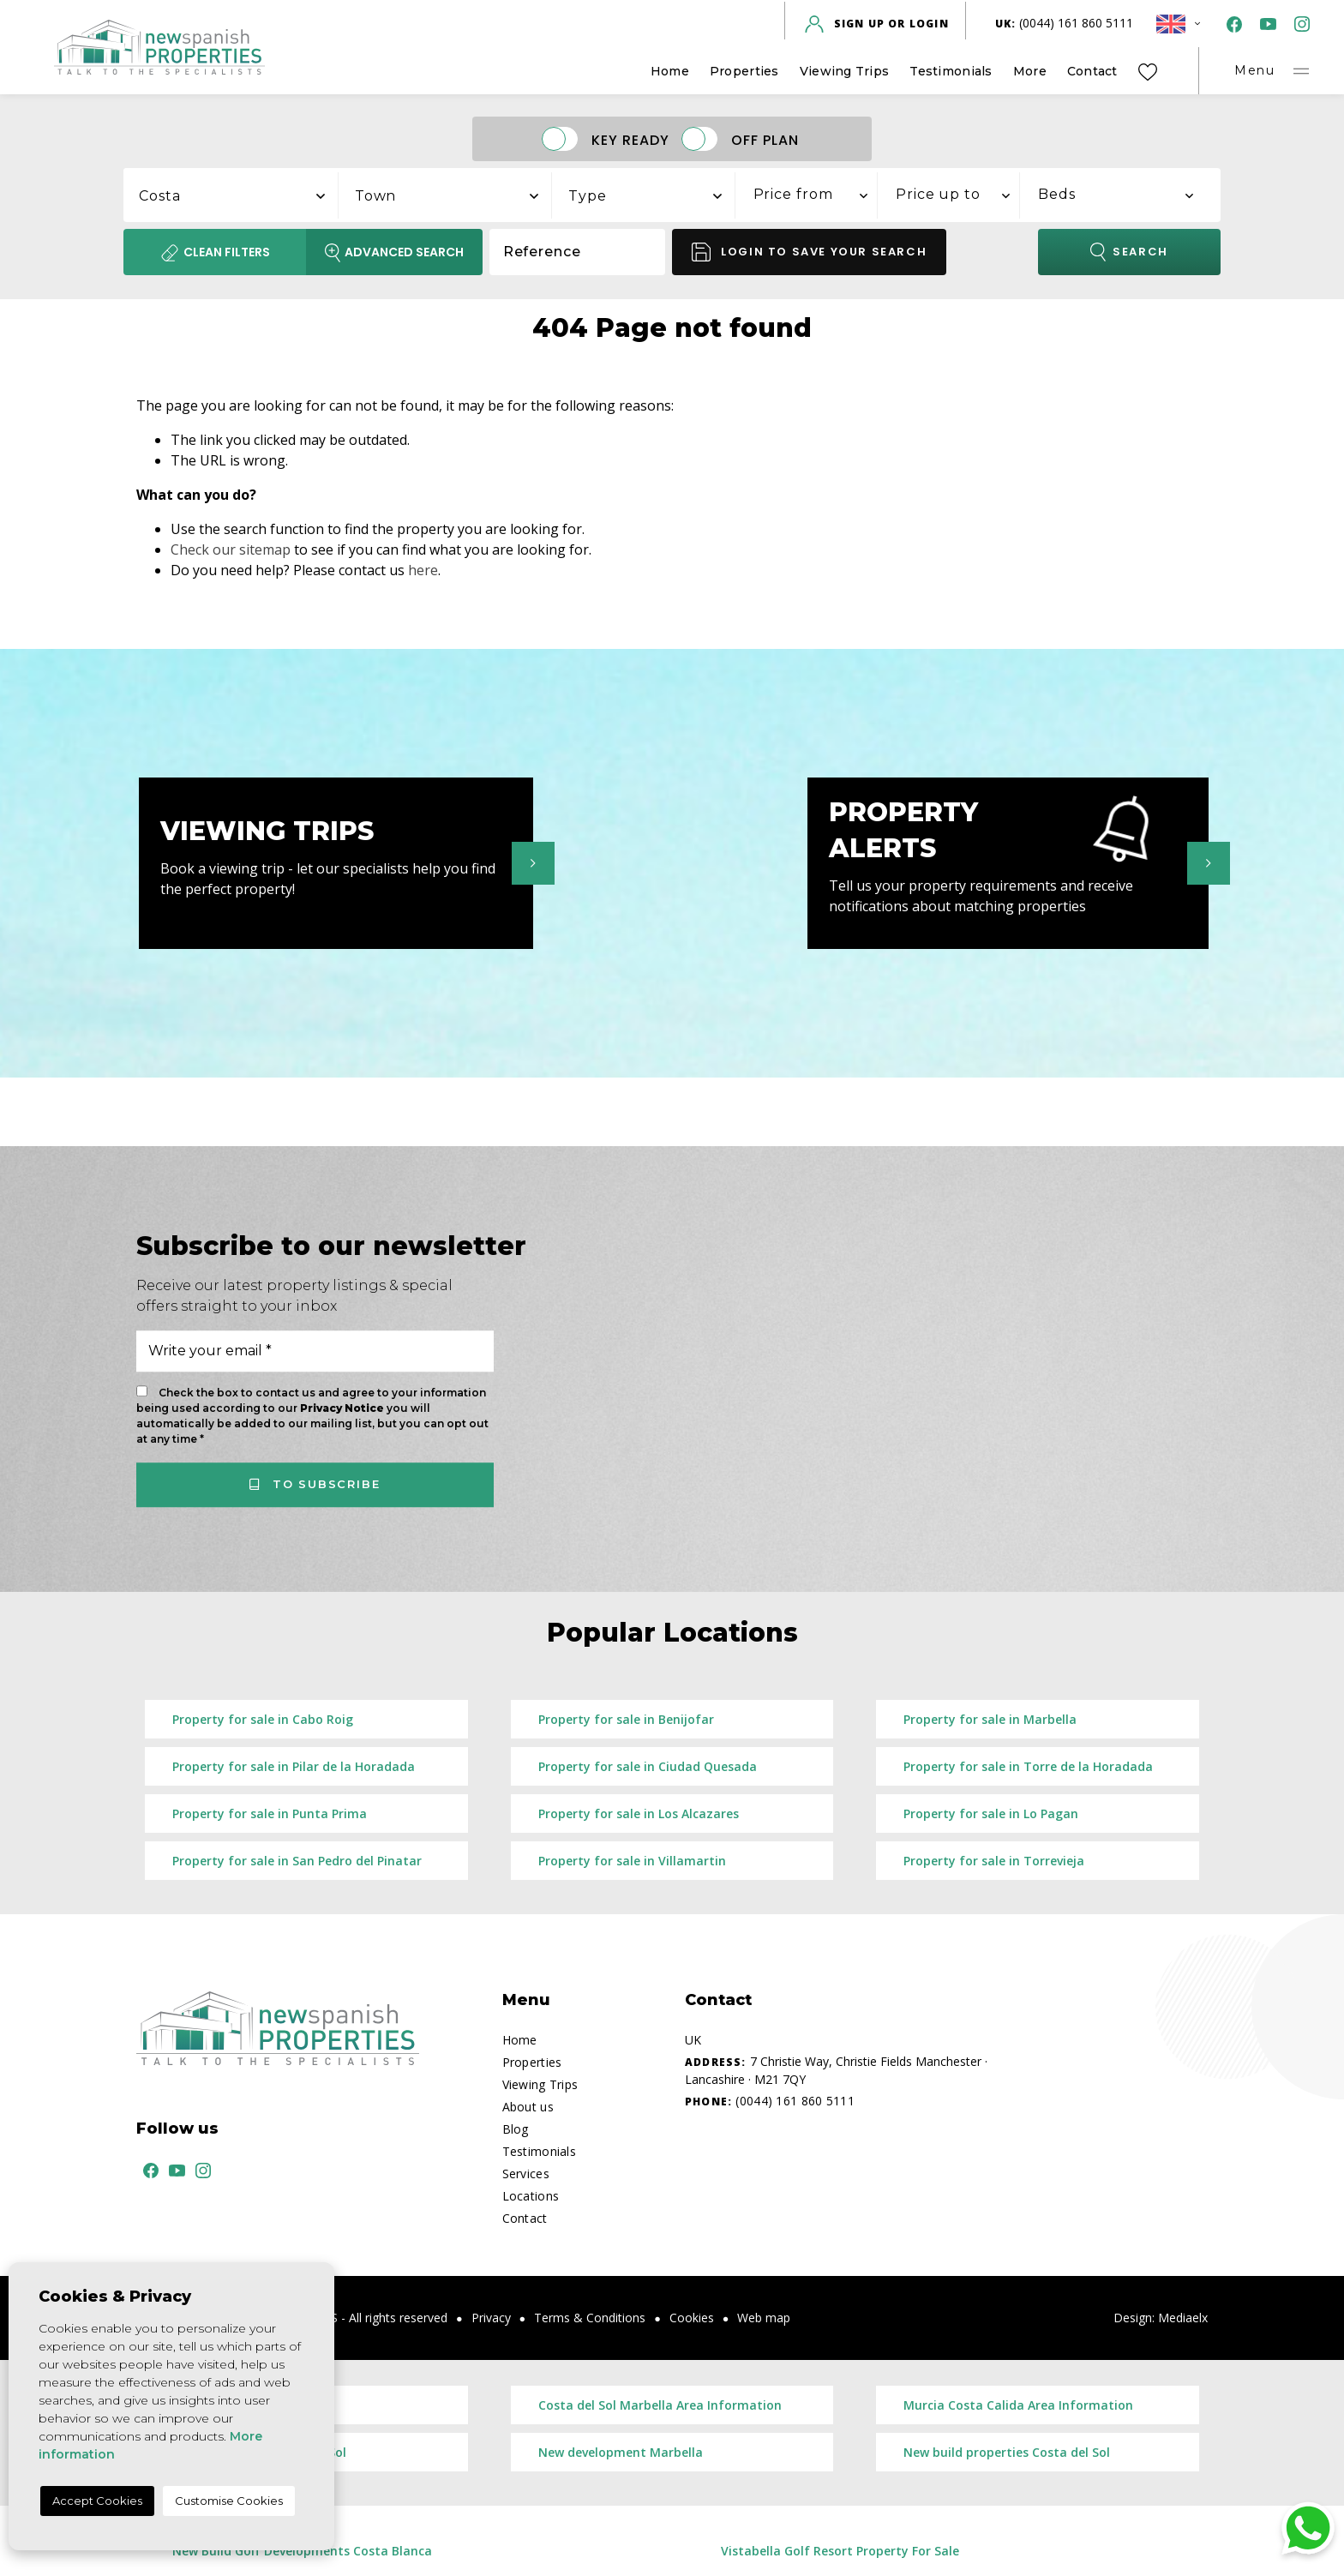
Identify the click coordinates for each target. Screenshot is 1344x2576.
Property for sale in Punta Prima (269, 1813)
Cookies (691, 2317)
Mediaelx (1183, 2317)
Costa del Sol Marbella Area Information (660, 2405)
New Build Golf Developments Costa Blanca (302, 2551)
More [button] (1030, 71)
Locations (531, 2196)
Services (525, 2173)
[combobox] (231, 192)
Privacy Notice (343, 1408)
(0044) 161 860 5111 (1064, 23)
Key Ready (630, 139)
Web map (763, 2317)
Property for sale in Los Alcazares (638, 1813)
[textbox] (240, 196)
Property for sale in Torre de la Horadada (1028, 1766)
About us (528, 2107)
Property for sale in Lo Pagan (990, 1813)
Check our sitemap (231, 549)
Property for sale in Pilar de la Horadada (293, 1766)
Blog (515, 2129)
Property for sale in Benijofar (626, 1719)
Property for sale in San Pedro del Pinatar (297, 1860)
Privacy (491, 2317)
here (423, 570)
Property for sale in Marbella (990, 1719)
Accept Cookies (97, 2500)
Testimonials (950, 71)
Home (670, 71)
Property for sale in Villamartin (632, 1860)
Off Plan (765, 139)
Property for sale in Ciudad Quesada (647, 1766)
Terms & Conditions (589, 2317)
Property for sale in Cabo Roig (262, 1719)
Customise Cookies (229, 2500)
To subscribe (314, 1484)
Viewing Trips (845, 71)
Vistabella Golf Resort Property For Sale (840, 2551)
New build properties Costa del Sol (1006, 2452)
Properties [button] (744, 71)
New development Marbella (620, 2452)
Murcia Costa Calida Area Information (1018, 2405)
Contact (1092, 71)
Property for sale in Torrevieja (993, 1860)
